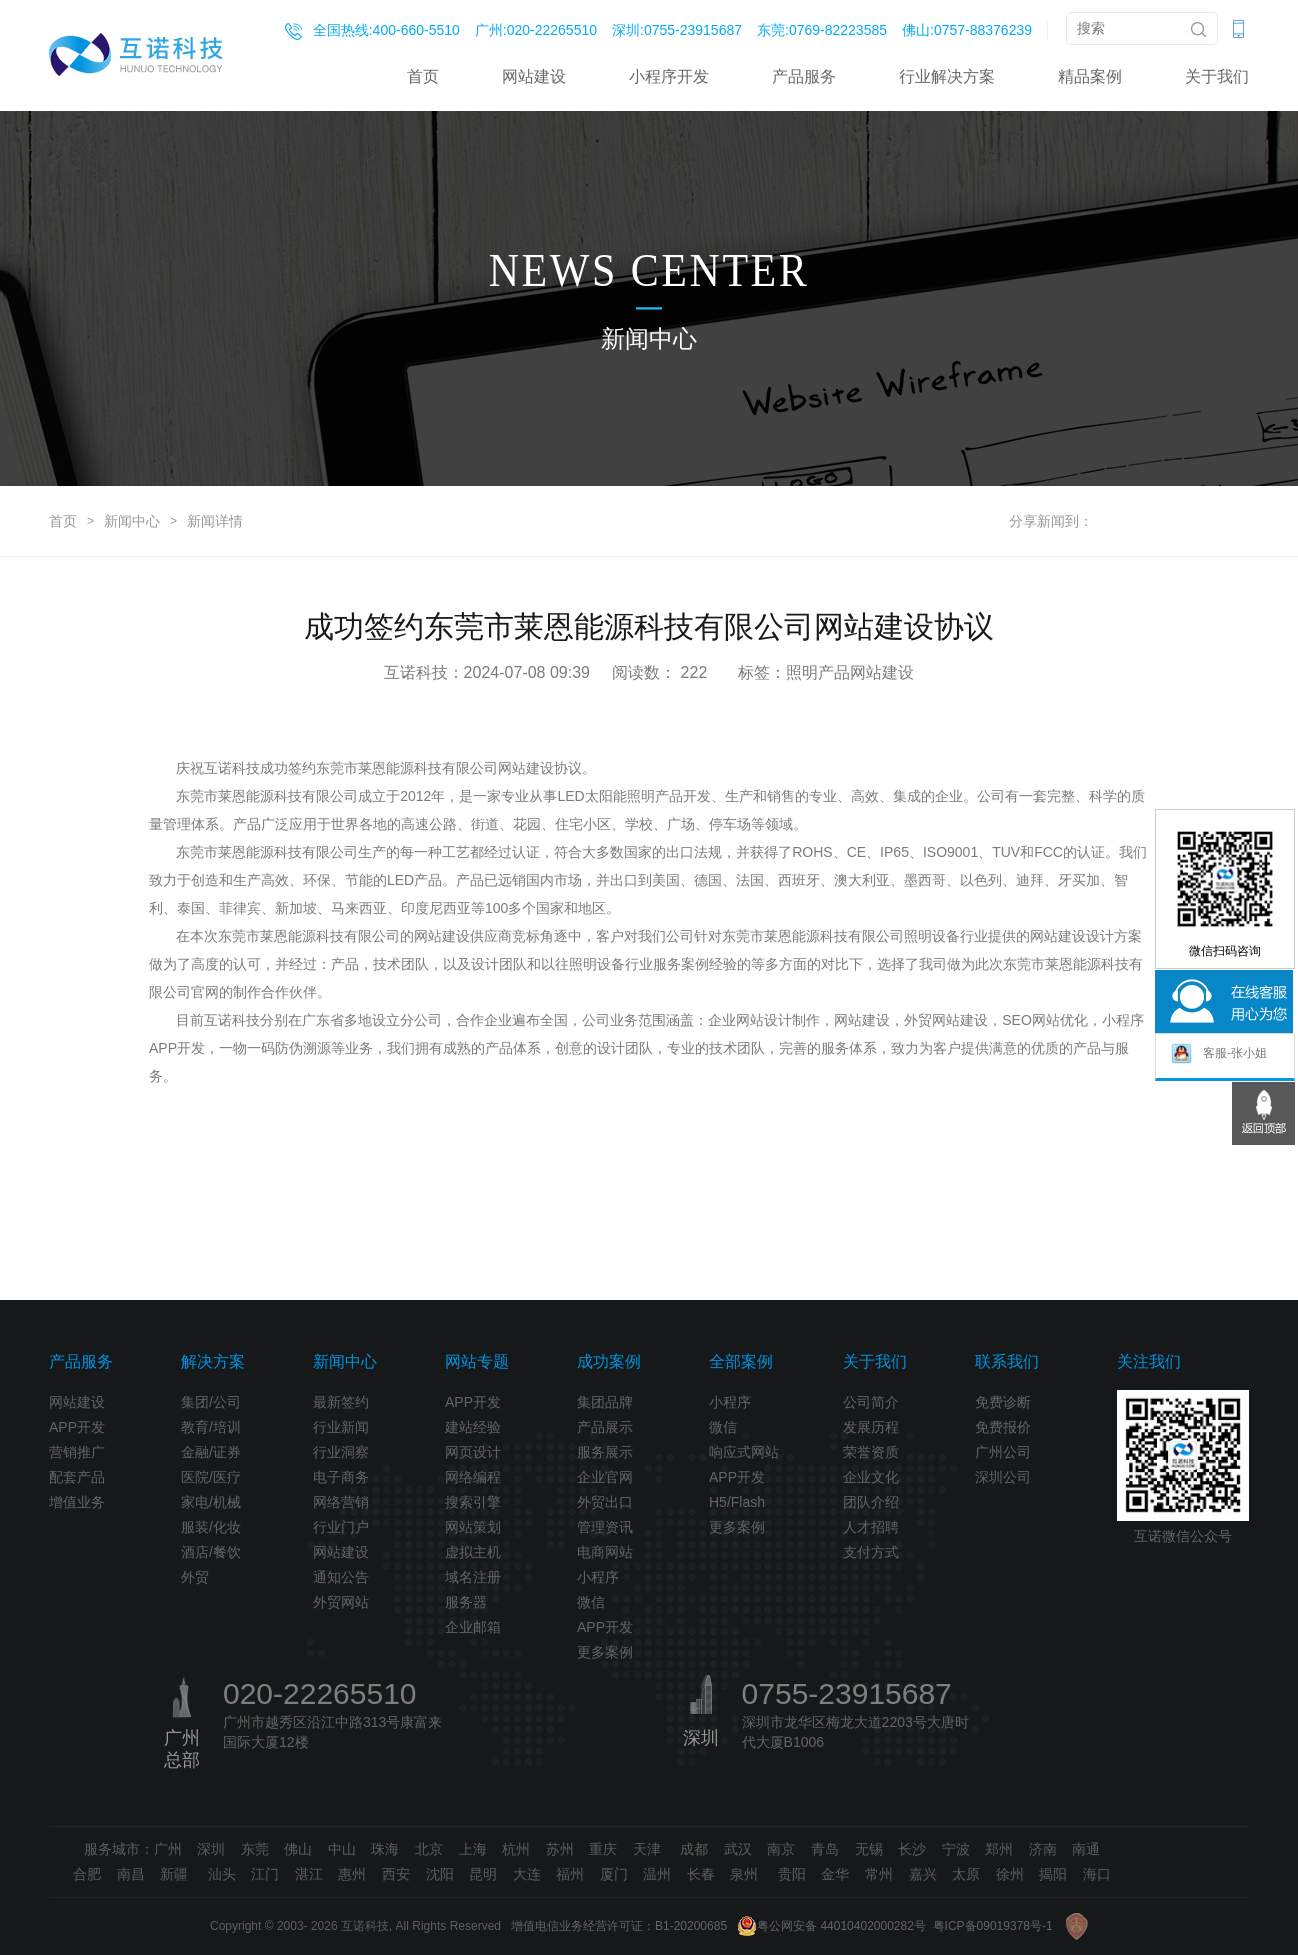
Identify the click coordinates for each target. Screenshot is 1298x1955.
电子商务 (341, 1477)
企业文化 (871, 1477)
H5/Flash (737, 1502)
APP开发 (77, 1427)
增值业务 (77, 1502)
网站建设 (534, 76)
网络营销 (341, 1502)
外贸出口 (605, 1502)
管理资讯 (605, 1527)
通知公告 (341, 1577)
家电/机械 (211, 1502)
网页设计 (473, 1452)
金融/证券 (211, 1452)
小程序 (598, 1577)
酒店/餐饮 (211, 1552)
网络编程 (473, 1477)
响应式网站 (744, 1452)
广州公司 (1003, 1452)
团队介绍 (871, 1502)
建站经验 (473, 1427)
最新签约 (341, 1402)
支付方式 (871, 1552)
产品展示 (605, 1427)
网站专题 (477, 1361)
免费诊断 (1003, 1402)
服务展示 (605, 1452)
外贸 (195, 1577)
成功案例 (609, 1361)
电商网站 (605, 1552)
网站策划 (473, 1527)
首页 (423, 76)
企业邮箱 (473, 1627)
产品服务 (804, 76)
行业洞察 (341, 1452)
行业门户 (341, 1527)
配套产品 (77, 1477)
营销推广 (77, 1452)
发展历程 (871, 1427)
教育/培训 (211, 1427)
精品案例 (1090, 76)
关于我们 (1217, 76)
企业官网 (605, 1477)
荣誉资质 (871, 1452)
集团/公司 (211, 1402)
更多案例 (605, 1652)
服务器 (466, 1602)
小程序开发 (669, 76)
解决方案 (213, 1361)
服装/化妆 (211, 1527)
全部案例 (741, 1361)
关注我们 (1149, 1361)
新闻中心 (132, 521)
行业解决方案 (947, 76)
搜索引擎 (473, 1502)
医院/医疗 (211, 1477)
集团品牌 (605, 1402)
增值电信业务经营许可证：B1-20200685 (619, 1926)
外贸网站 (341, 1602)
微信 (591, 1602)
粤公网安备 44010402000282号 (831, 1926)
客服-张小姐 (1218, 1054)
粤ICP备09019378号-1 (993, 1926)
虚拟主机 (473, 1552)
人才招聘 (871, 1527)
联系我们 (1007, 1361)
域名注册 (473, 1577)
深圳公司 (1003, 1477)
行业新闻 (341, 1427)
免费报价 (1003, 1427)
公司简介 (871, 1402)
